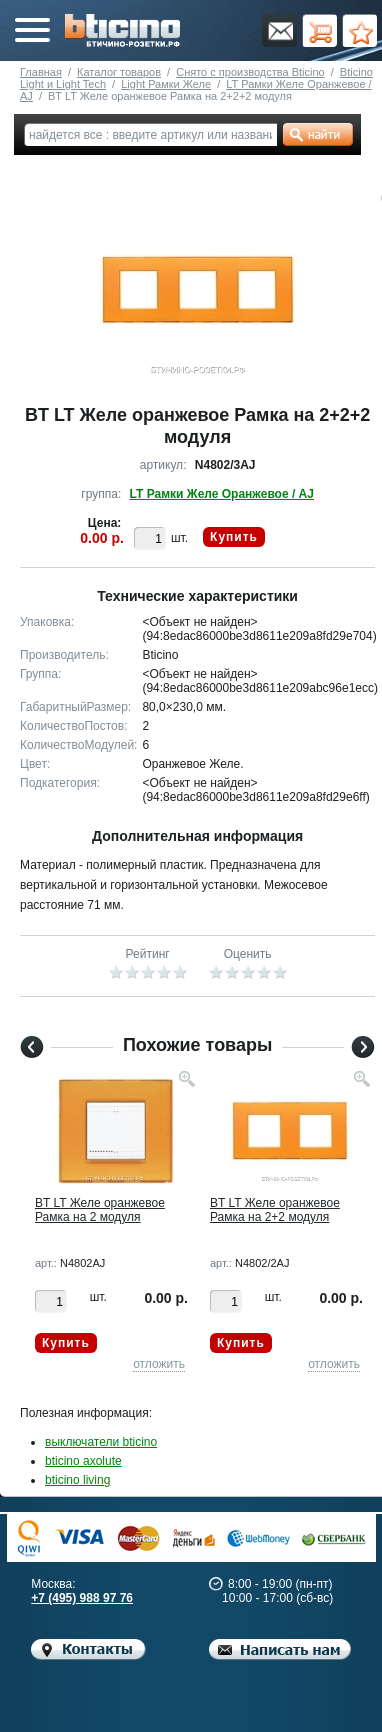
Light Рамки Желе (166, 84)
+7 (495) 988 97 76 (82, 1598)
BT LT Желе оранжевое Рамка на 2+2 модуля (275, 1210)
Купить (234, 537)
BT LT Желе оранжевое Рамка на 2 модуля (100, 1210)
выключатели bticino (101, 1442)
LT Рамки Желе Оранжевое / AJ (222, 494)
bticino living (77, 1480)
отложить (159, 1364)
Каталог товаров (119, 72)
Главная (41, 72)
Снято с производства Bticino (250, 72)
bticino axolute (83, 1461)
